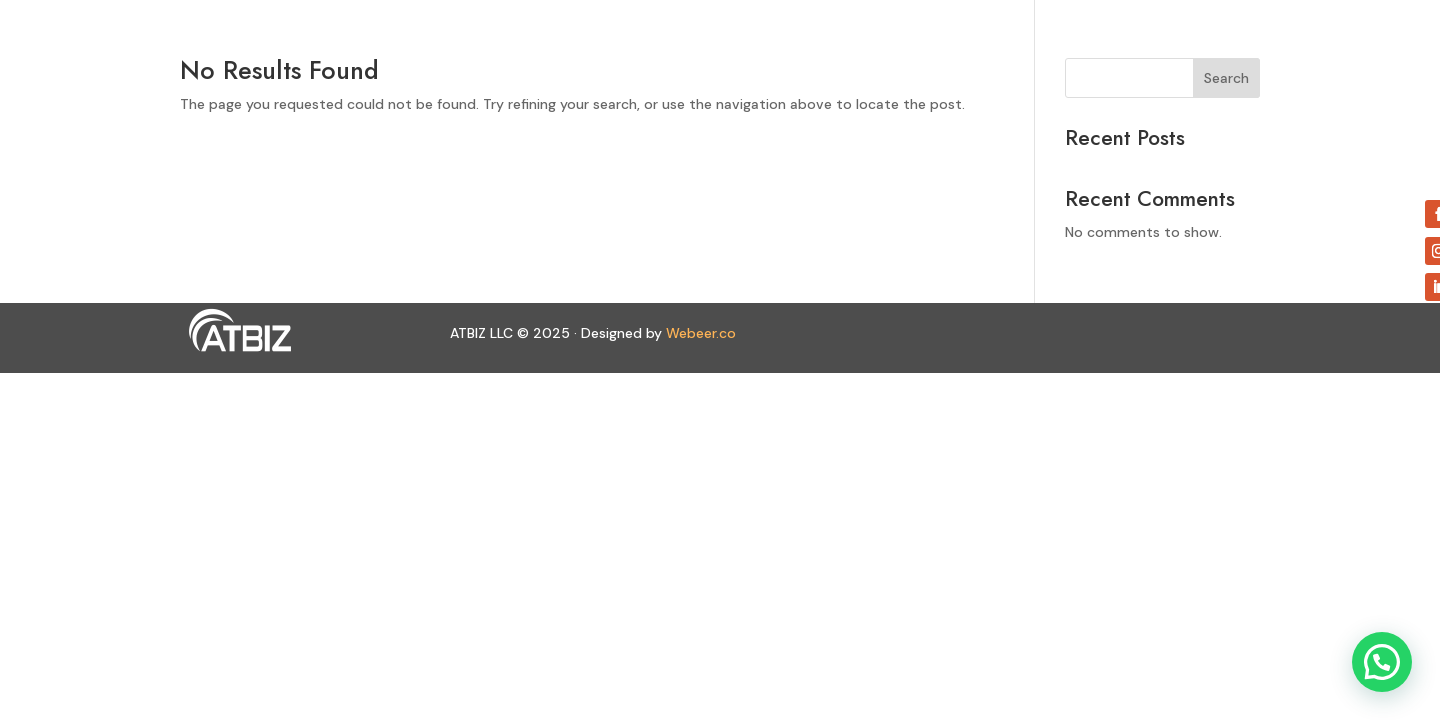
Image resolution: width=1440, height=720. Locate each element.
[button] (1382, 662)
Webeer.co (701, 333)
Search (1226, 78)
